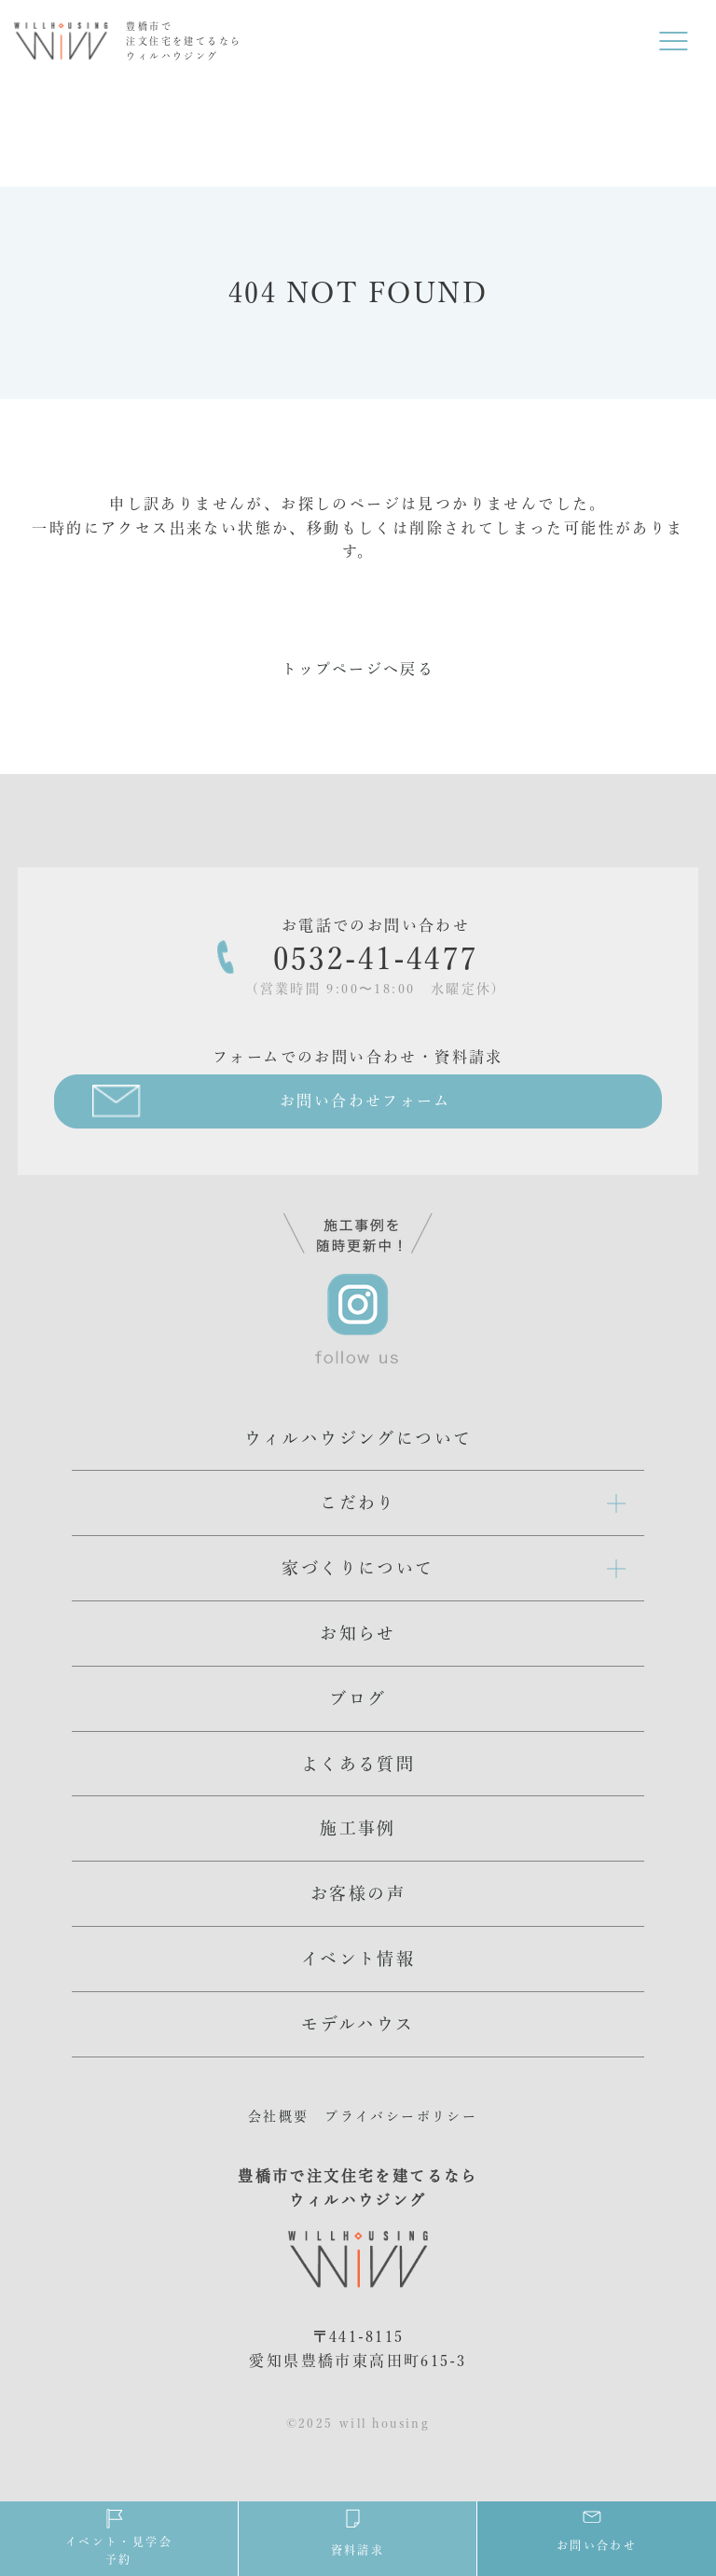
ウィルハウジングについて (358, 1438)
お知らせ (358, 1633)
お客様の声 (358, 1893)
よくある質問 (358, 1763)
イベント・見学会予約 (118, 2536)
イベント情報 (358, 1958)
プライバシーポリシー (400, 2116)
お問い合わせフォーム (365, 1100)
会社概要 (279, 2116)
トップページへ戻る (358, 668)
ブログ (357, 1698)
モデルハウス (357, 2023)
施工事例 (358, 1828)
